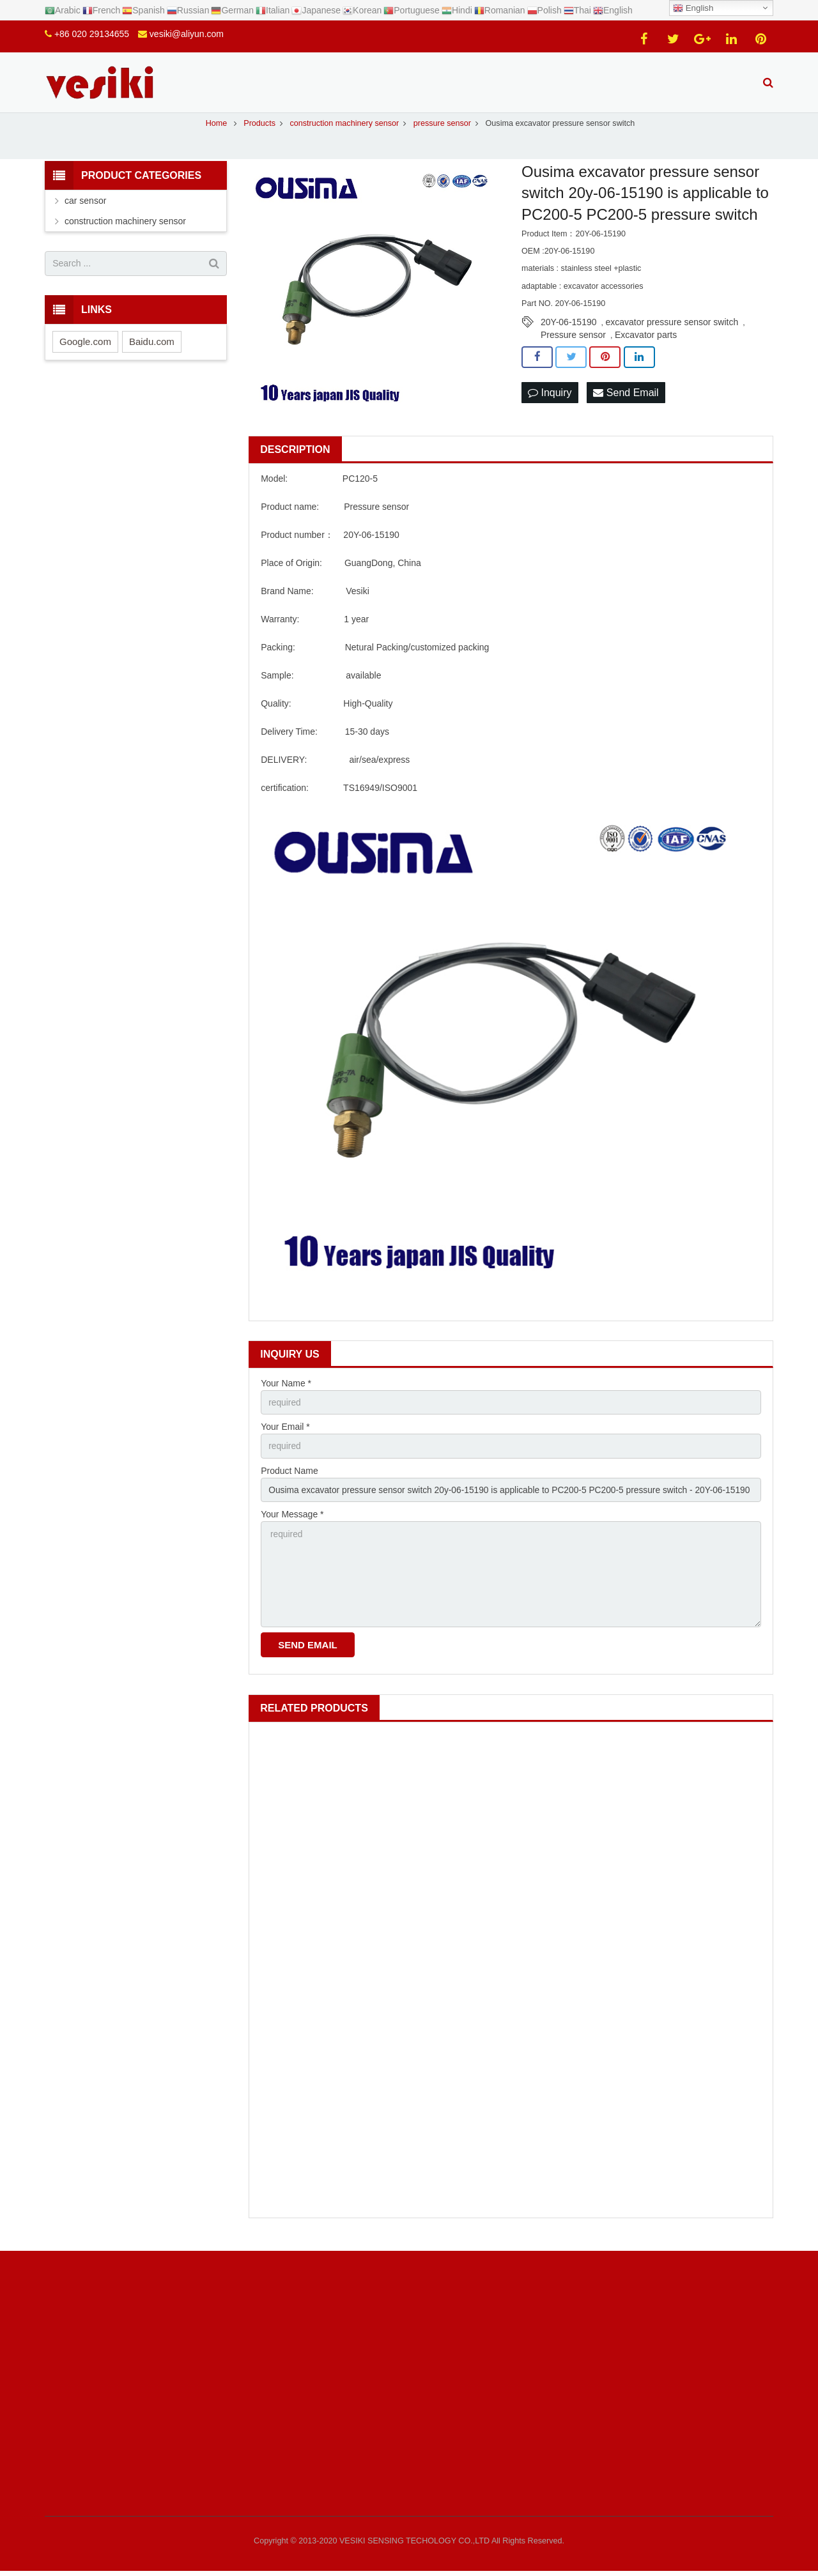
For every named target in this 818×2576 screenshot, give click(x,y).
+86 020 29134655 (91, 34)
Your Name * (286, 1390)
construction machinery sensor (125, 228)
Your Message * (292, 1523)
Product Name (289, 1478)
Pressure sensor (573, 342)
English (693, 8)
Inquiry (549, 399)
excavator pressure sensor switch (671, 330)
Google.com (85, 348)
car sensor (85, 208)
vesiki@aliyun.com (187, 34)
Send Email (625, 399)
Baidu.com (151, 348)
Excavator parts (646, 342)
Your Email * (285, 1434)
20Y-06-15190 (568, 330)
